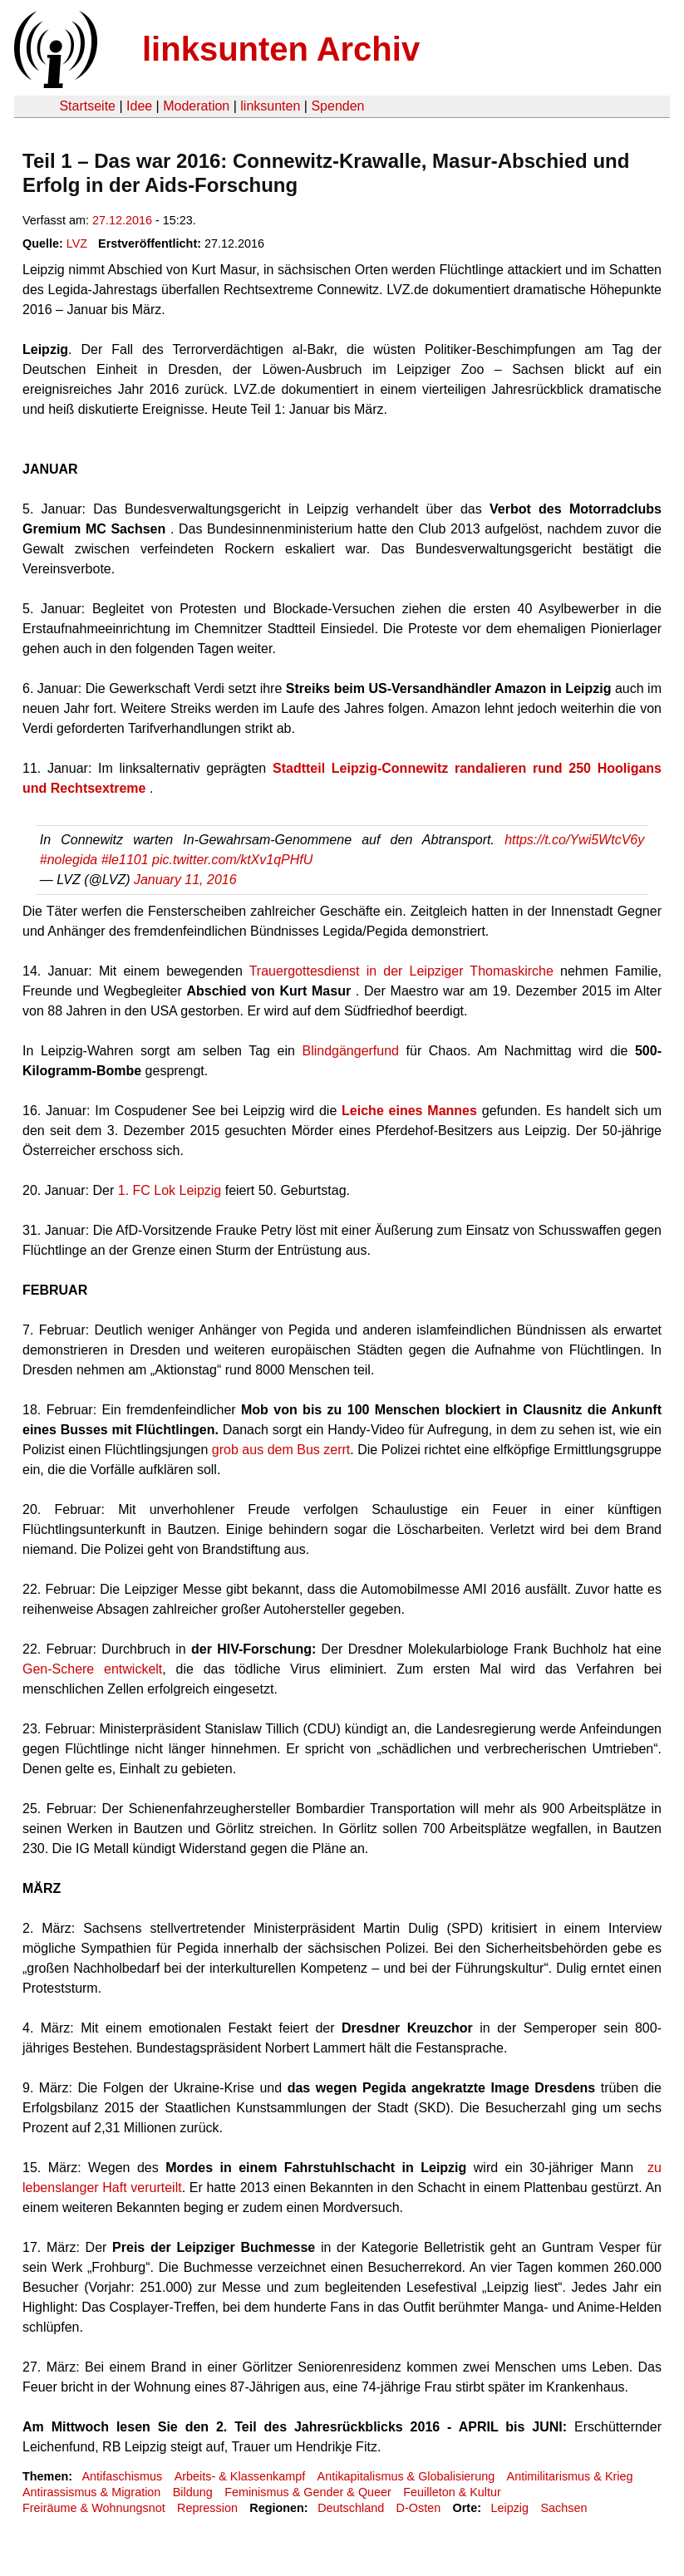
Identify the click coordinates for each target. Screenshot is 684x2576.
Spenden (337, 106)
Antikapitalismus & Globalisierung (406, 2476)
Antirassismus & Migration (91, 2492)
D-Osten (418, 2508)
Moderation (196, 106)
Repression (207, 2508)
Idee (139, 106)
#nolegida (68, 860)
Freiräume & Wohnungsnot (93, 2508)
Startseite (87, 106)
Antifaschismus (121, 2476)
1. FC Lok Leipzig (170, 1190)
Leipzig (509, 2508)
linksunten (270, 106)
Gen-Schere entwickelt (92, 1669)
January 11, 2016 (185, 880)
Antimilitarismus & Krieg (570, 2476)
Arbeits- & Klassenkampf (240, 2476)
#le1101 (125, 860)
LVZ (76, 243)
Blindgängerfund (350, 1051)
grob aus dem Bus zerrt (281, 1450)
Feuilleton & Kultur (452, 2492)
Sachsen (563, 2508)
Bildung (193, 2492)
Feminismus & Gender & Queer (307, 2492)
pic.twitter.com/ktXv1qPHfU (232, 860)
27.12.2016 (122, 220)
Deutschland (350, 2508)
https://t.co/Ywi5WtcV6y (574, 840)
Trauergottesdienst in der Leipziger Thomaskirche (401, 971)
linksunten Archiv (281, 49)
